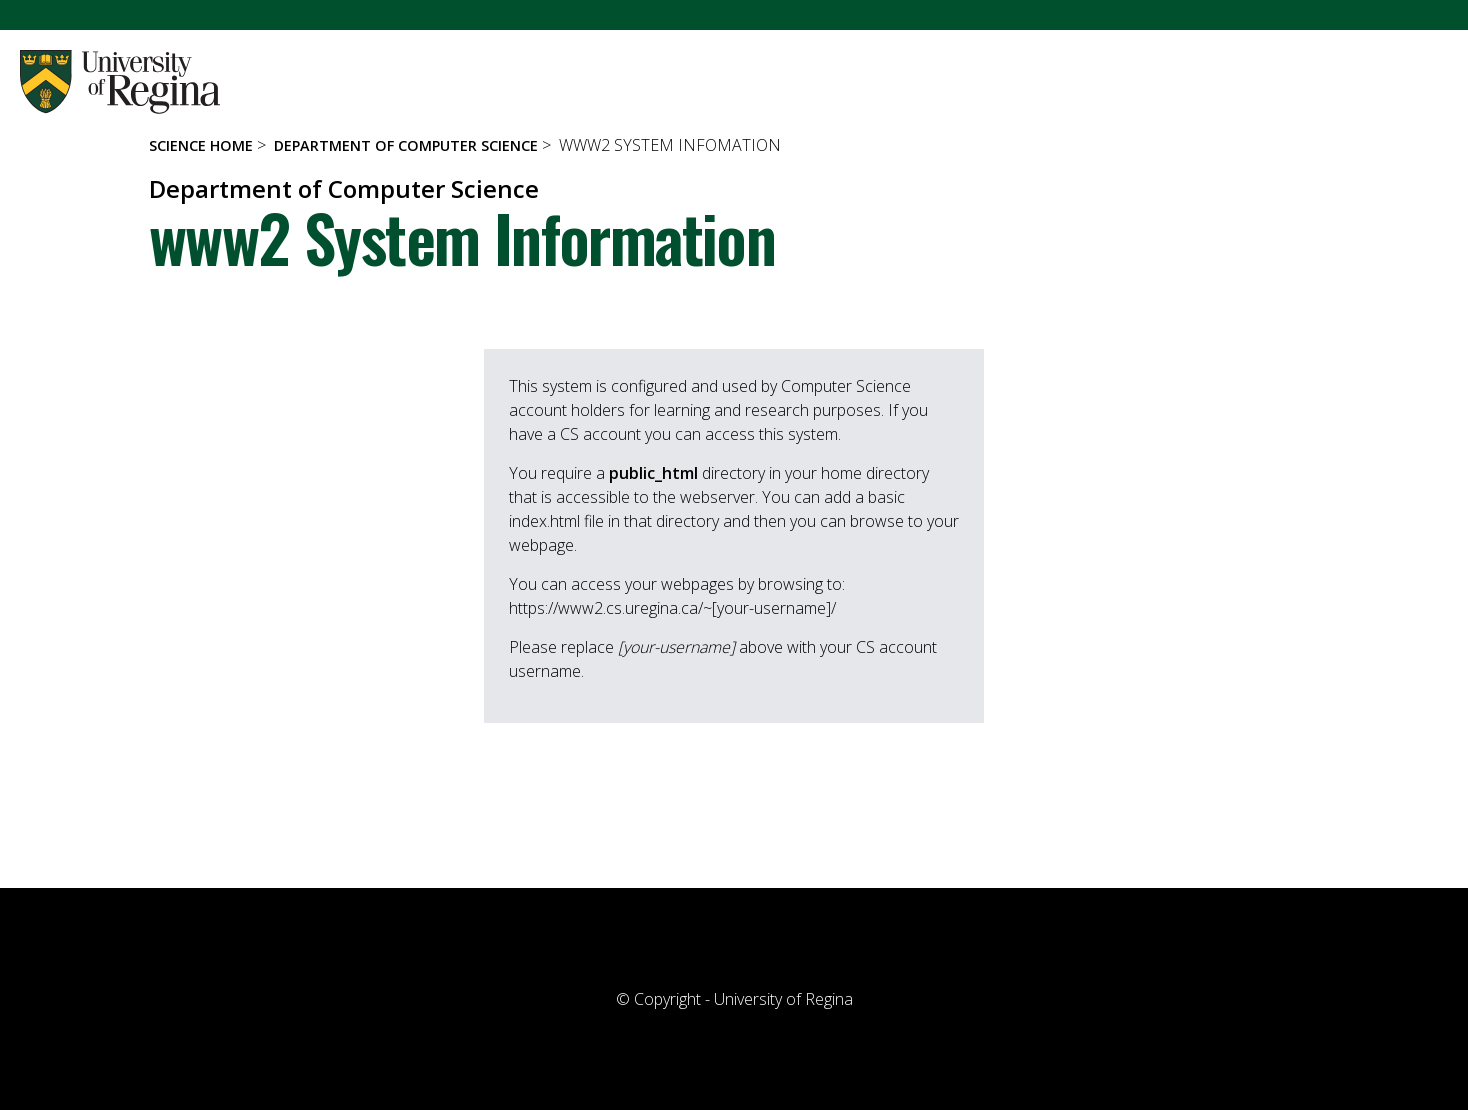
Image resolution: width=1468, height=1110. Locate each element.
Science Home (201, 145)
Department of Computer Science (406, 145)
